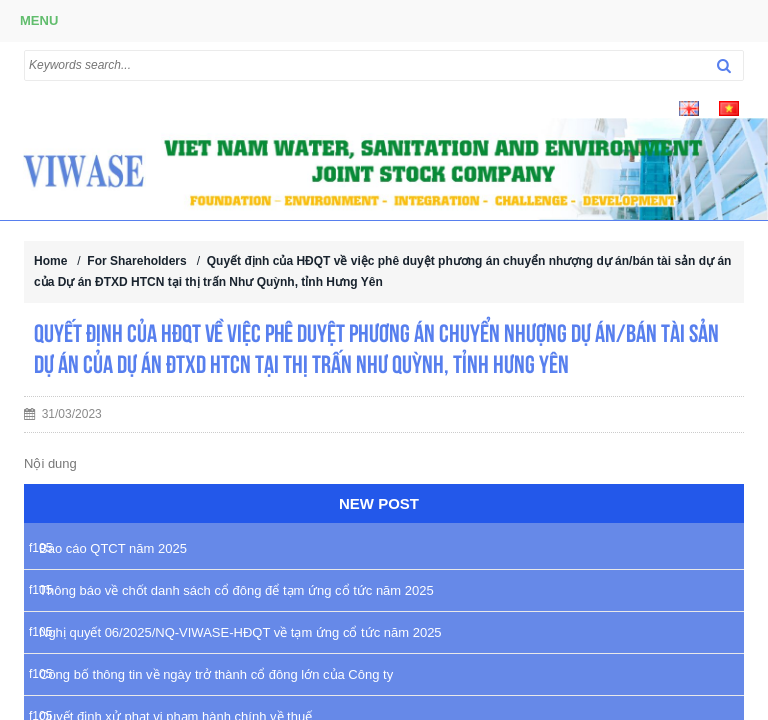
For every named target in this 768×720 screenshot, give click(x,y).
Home (50, 261)
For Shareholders (136, 261)
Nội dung (50, 463)
